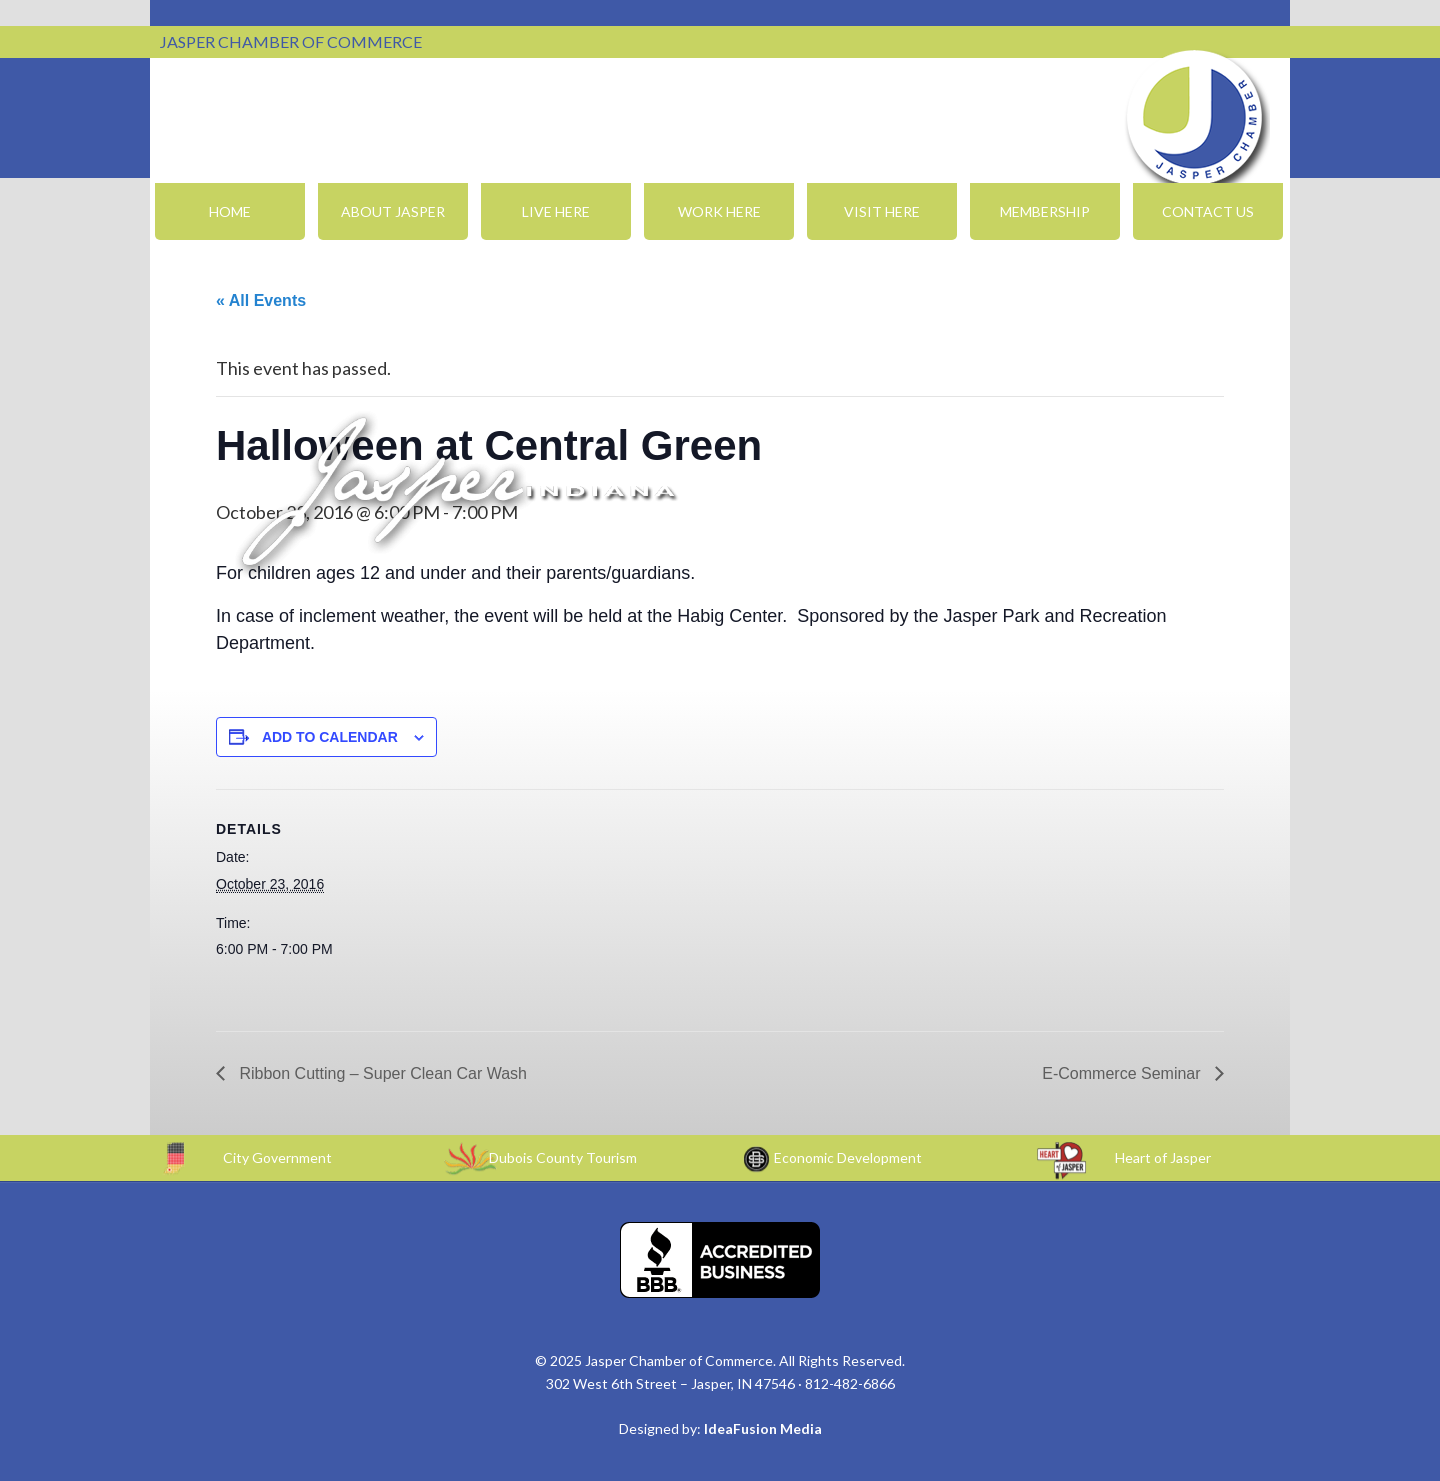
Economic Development (848, 1157)
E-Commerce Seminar (1123, 1073)
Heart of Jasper (1163, 1157)
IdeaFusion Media (763, 1428)
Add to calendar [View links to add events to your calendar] (330, 737)
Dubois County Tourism (563, 1157)
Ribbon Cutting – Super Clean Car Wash (381, 1073)
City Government (277, 1157)
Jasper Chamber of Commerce (1195, 118)
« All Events (261, 300)
